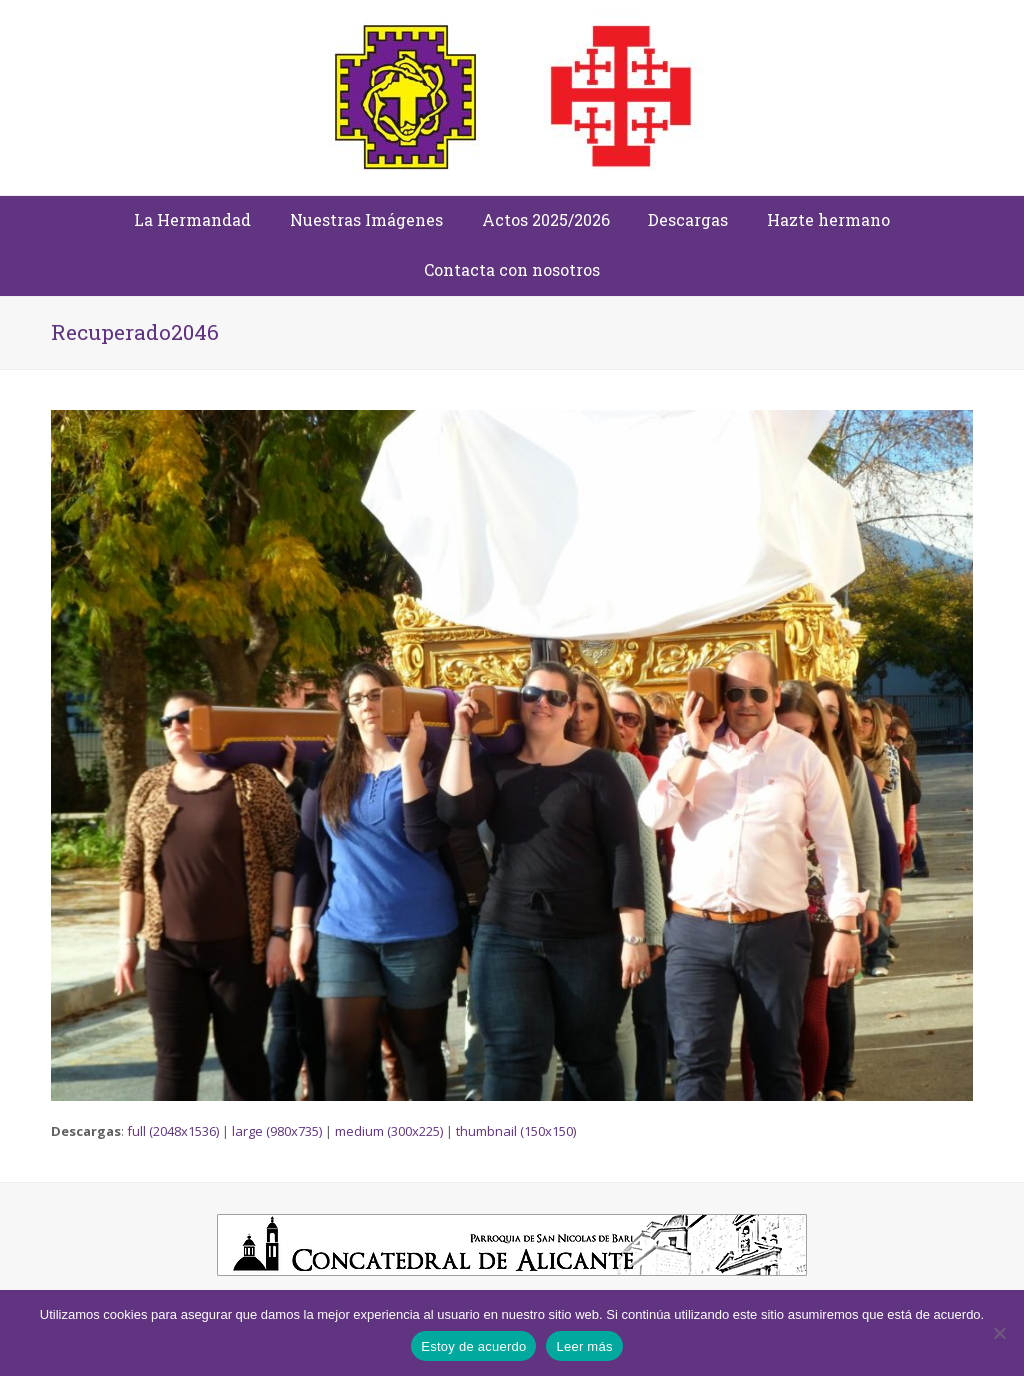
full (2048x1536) (173, 1131)
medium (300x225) (389, 1131)
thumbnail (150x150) (516, 1131)
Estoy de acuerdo (473, 1346)
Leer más (584, 1346)
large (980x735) (277, 1131)
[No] (999, 1333)
